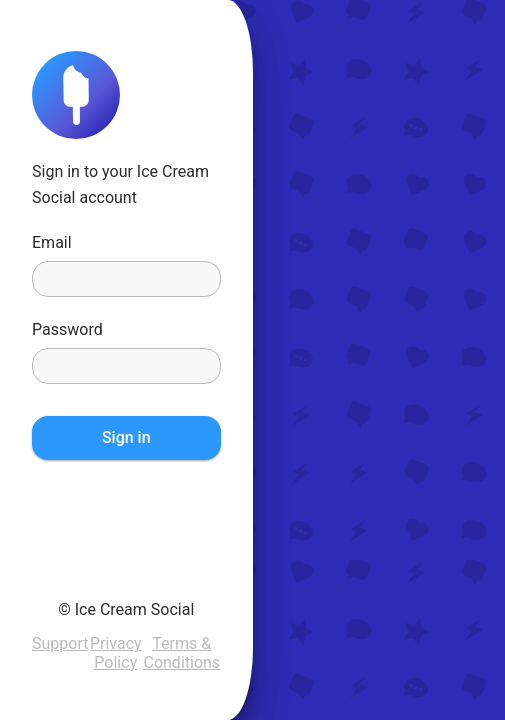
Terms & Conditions (181, 652)
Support (60, 643)
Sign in (126, 437)
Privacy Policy (116, 652)
